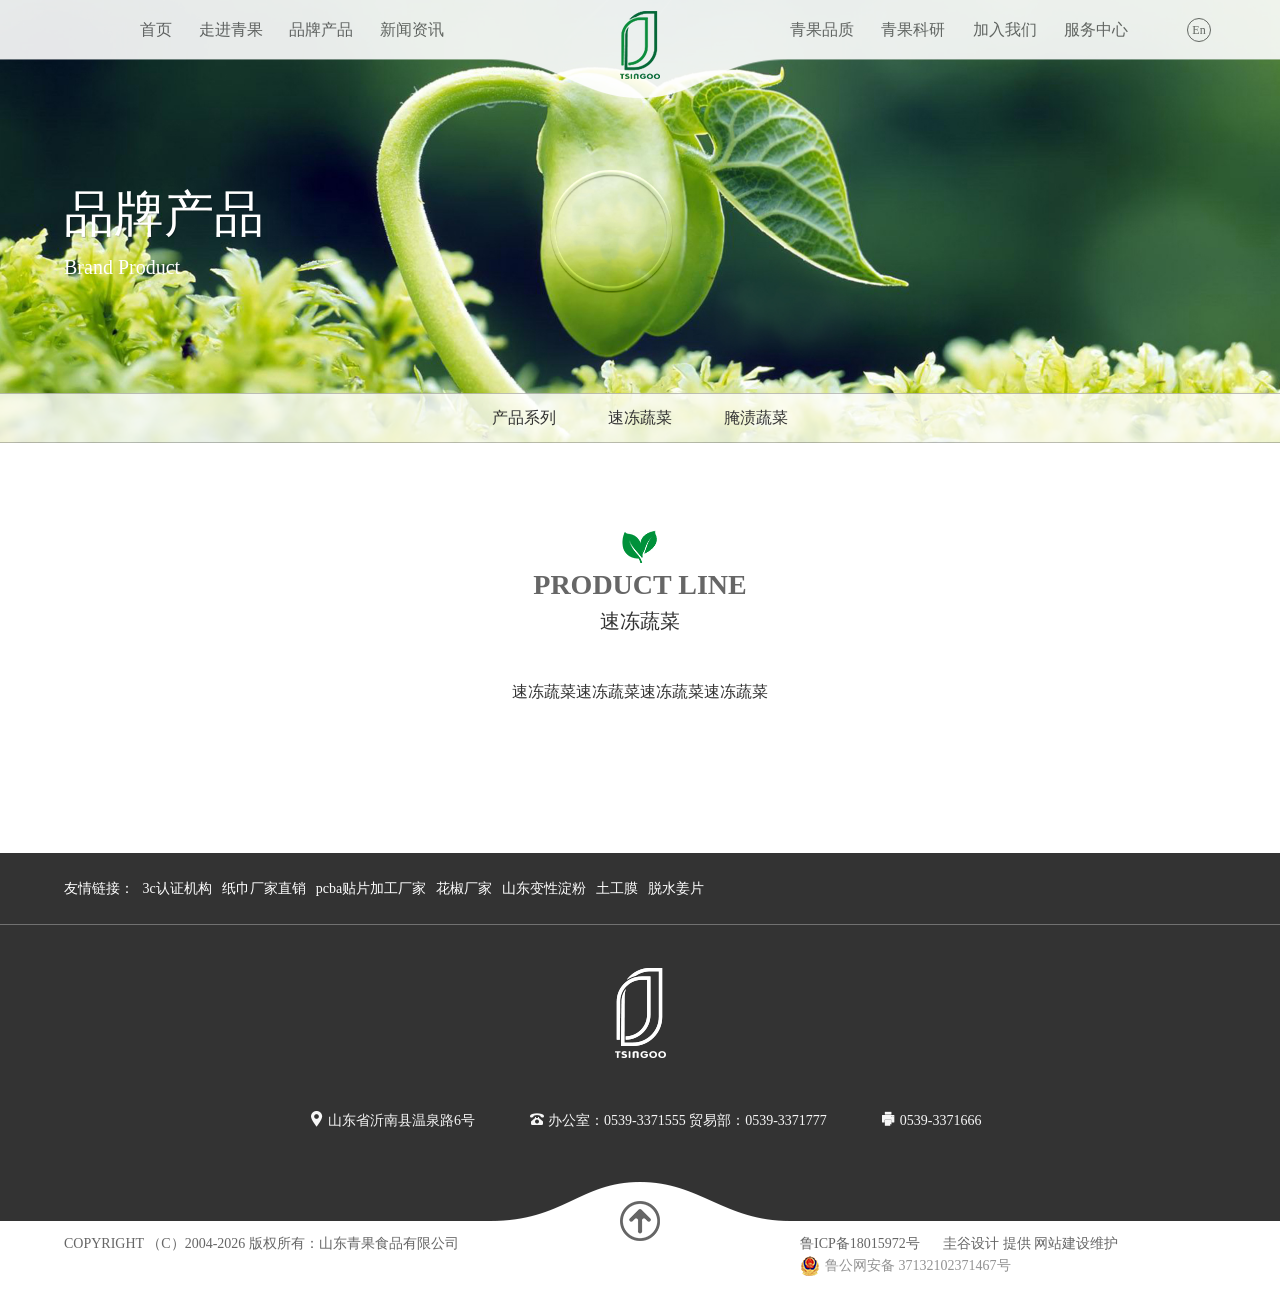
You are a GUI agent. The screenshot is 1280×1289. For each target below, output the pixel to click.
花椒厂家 (464, 888)
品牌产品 (321, 29)
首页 (156, 29)
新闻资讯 (412, 29)
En (1198, 30)
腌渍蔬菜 (756, 417)
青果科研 (913, 29)
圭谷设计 (971, 1243)
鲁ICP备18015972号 (860, 1243)
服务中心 (1096, 29)
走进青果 (231, 29)
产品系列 (524, 417)
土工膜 (617, 888)
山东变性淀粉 (544, 888)
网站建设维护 (1076, 1243)
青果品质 (822, 29)
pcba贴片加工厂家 (371, 888)
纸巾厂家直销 (264, 888)
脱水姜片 (676, 888)
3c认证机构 (177, 888)
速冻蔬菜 (640, 417)
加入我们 (1005, 29)
